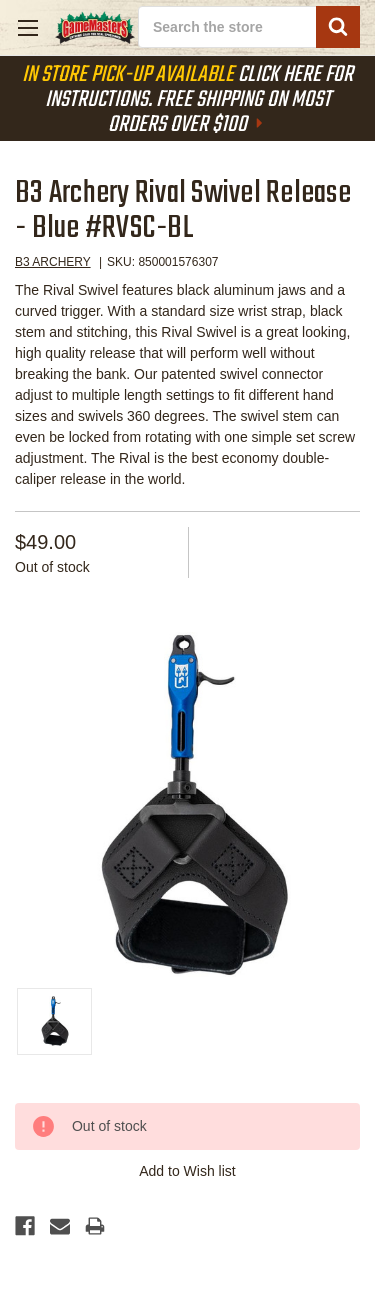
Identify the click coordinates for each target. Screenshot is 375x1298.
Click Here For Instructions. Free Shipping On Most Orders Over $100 (187, 100)
